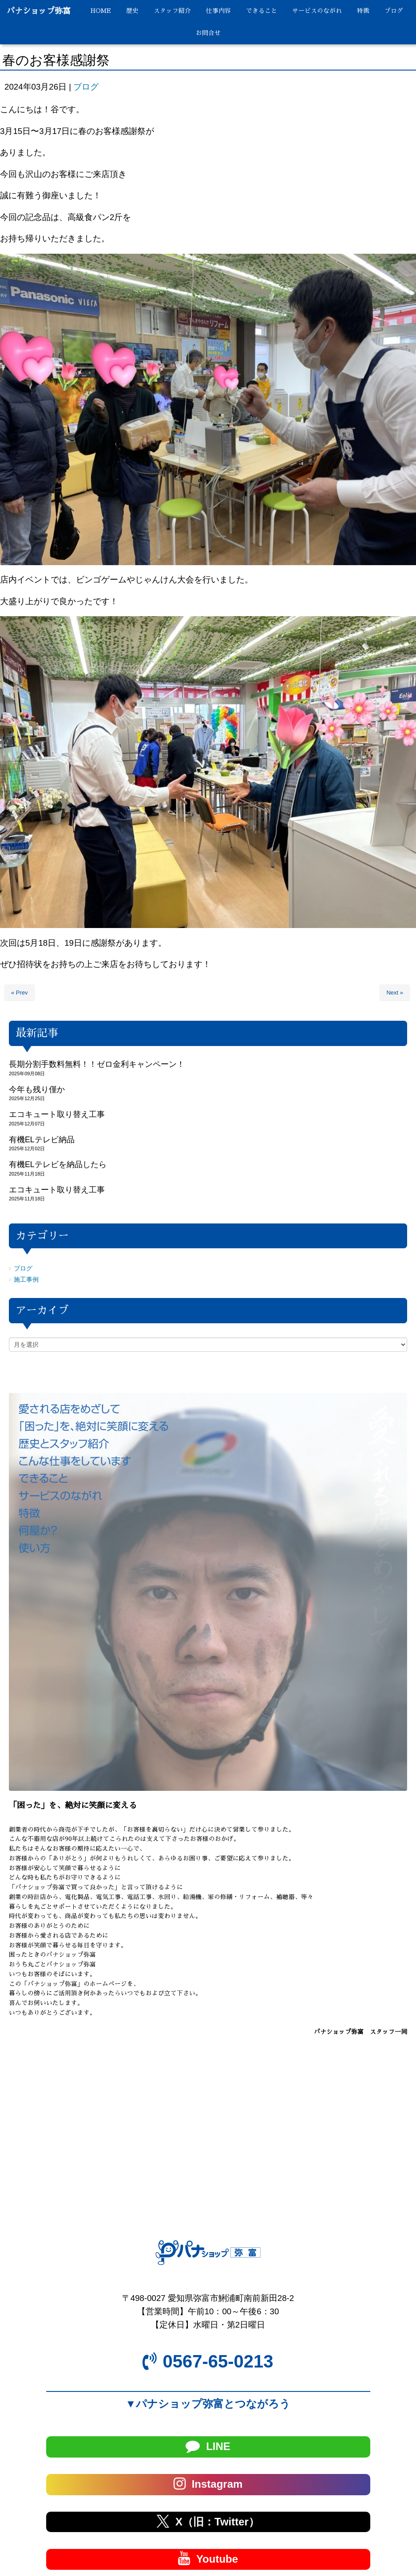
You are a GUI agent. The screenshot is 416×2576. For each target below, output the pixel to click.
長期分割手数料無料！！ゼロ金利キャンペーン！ (97, 1064)
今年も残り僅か (37, 1089)
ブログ (86, 86)
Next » (394, 992)
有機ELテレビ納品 (42, 1139)
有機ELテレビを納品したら (58, 1164)
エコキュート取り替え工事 (57, 1114)
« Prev (19, 992)
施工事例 (26, 1279)
